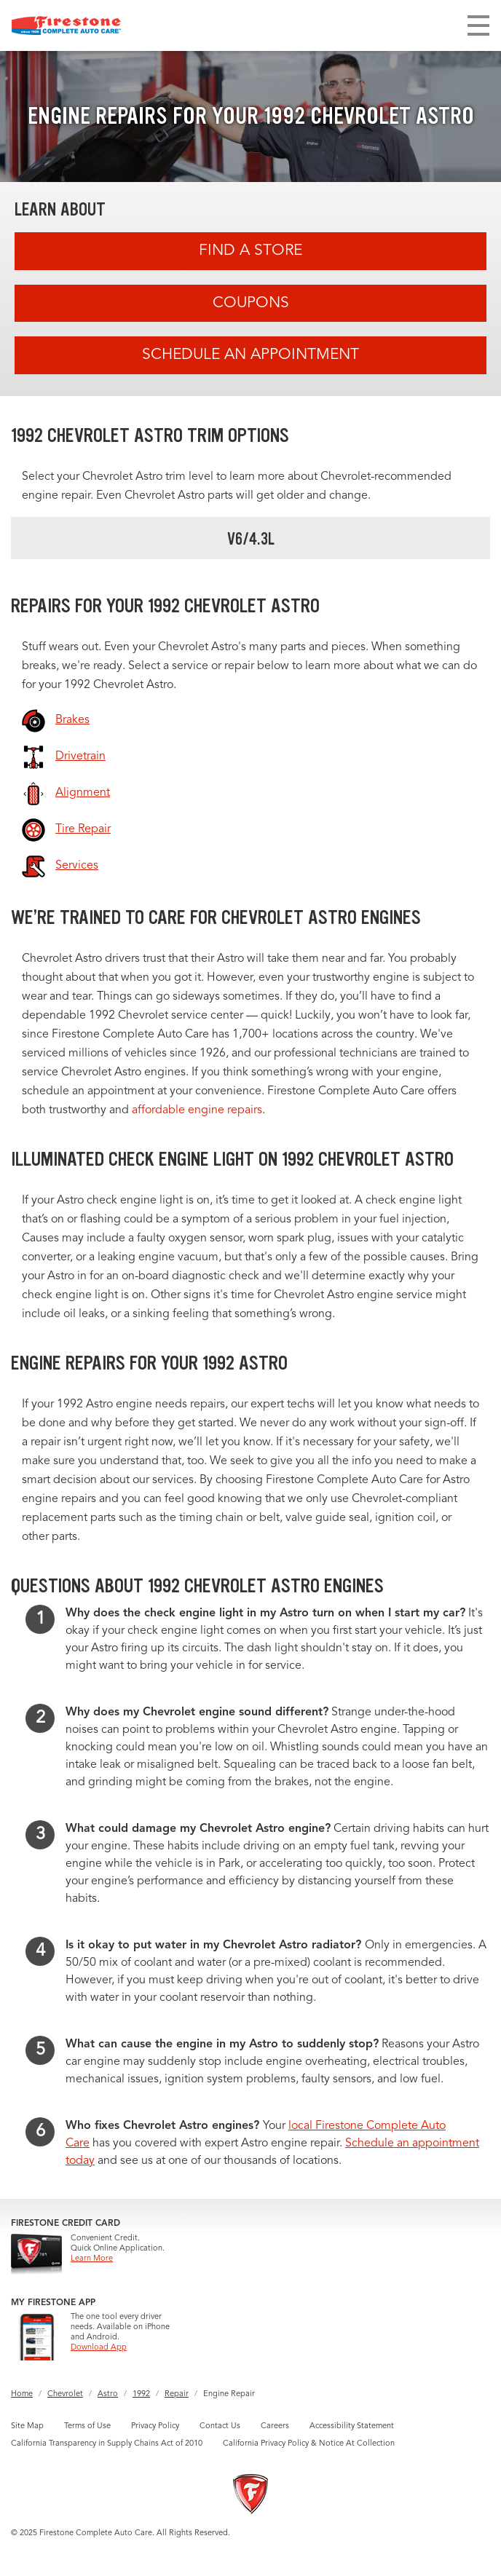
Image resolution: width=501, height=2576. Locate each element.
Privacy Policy (155, 2426)
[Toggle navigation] (478, 25)
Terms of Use (87, 2426)
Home (22, 2394)
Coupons (251, 303)
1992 (141, 2394)
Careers (275, 2426)
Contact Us (220, 2426)
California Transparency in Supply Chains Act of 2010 (106, 2444)
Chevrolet (65, 2394)
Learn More (92, 2259)
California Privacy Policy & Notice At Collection (309, 2444)
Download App (99, 2348)
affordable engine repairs (197, 1110)
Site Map (27, 2426)
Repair (177, 2394)
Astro (108, 2394)
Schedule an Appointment (250, 355)
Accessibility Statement (351, 2426)
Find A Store (250, 250)
